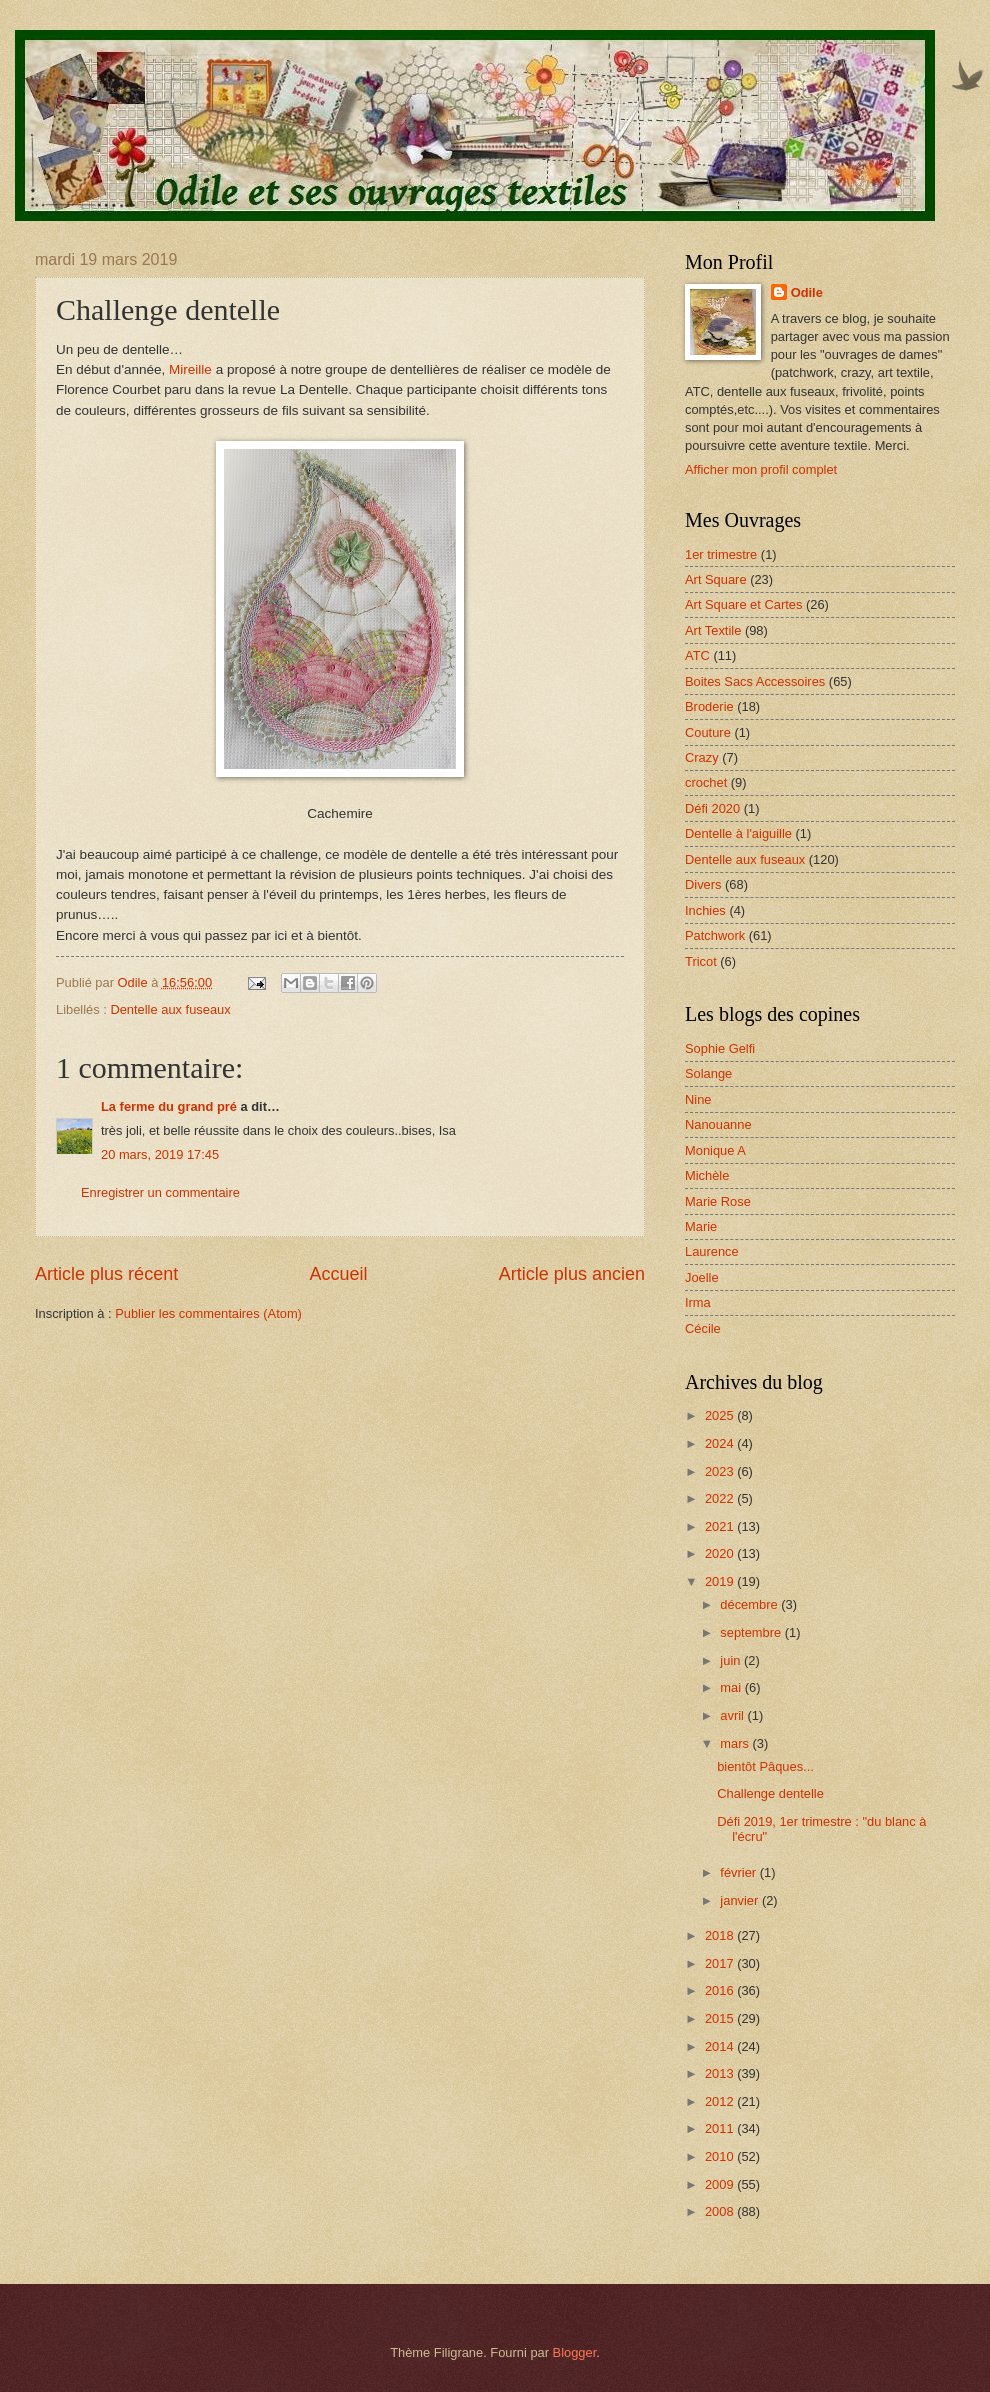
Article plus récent (106, 1274)
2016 (721, 1990)
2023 (721, 1471)
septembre (752, 1632)
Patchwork (715, 935)
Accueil (338, 1274)
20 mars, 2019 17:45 (160, 1154)
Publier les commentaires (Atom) (208, 1313)
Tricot (701, 961)
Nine (698, 1099)
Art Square (716, 579)
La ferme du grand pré (169, 1106)
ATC (697, 655)
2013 (721, 2073)
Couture (708, 732)
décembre (750, 1604)
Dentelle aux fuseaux (170, 1009)
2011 (721, 2128)
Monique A (715, 1150)
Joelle (702, 1277)
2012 (721, 2101)
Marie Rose (718, 1201)
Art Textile (713, 630)
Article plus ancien (572, 1274)
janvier (741, 1900)
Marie (701, 1226)
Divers (703, 884)
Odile (807, 292)
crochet (706, 782)
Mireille (190, 369)
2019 (721, 1581)
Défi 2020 (712, 808)
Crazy (702, 757)
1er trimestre (721, 554)
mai (732, 1687)
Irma (698, 1302)
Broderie (709, 706)
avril (733, 1715)
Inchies (705, 910)
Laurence (712, 1251)
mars (736, 1743)
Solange (708, 1073)
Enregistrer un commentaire (160, 1192)
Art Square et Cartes (743, 604)
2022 (721, 1498)
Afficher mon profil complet (761, 469)
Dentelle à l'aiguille (738, 833)
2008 (721, 2211)
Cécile (703, 1328)
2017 (721, 1963)
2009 (721, 2184)
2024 (721, 1443)
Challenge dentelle (770, 1793)
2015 (721, 2018)
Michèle (707, 1175)
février (739, 1872)
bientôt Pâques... (765, 1766)
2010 (721, 2156)
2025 (721, 1415)
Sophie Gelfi (720, 1048)
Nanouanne (718, 1124)
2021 (721, 1526)
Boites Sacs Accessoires (755, 681)
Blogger (575, 2352)
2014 (721, 2046)
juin (732, 1660)
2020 (721, 1553)
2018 (721, 1935)
